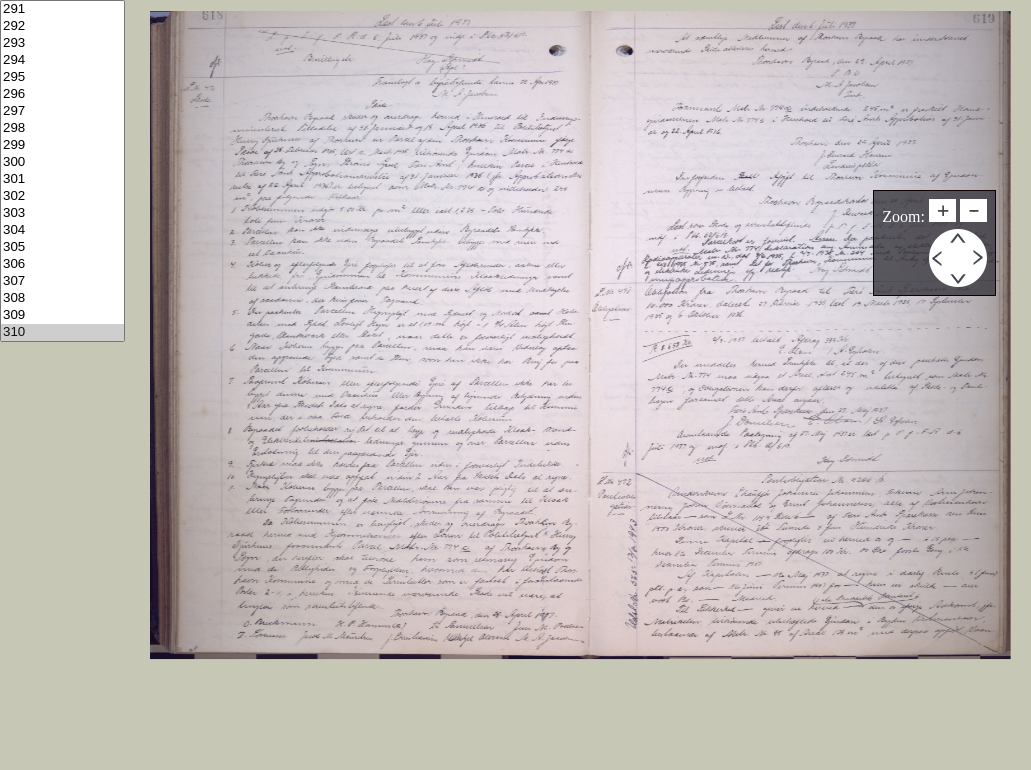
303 (62, 213)
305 (62, 247)
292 (62, 26)
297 (62, 111)
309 (62, 315)
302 (62, 196)
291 (62, 9)
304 (62, 230)
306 (62, 264)
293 (62, 43)
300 (62, 162)
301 (62, 179)
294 (62, 60)
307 (62, 281)
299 (62, 145)
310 (62, 332)
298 (62, 128)
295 (62, 77)
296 (62, 94)
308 (62, 298)
